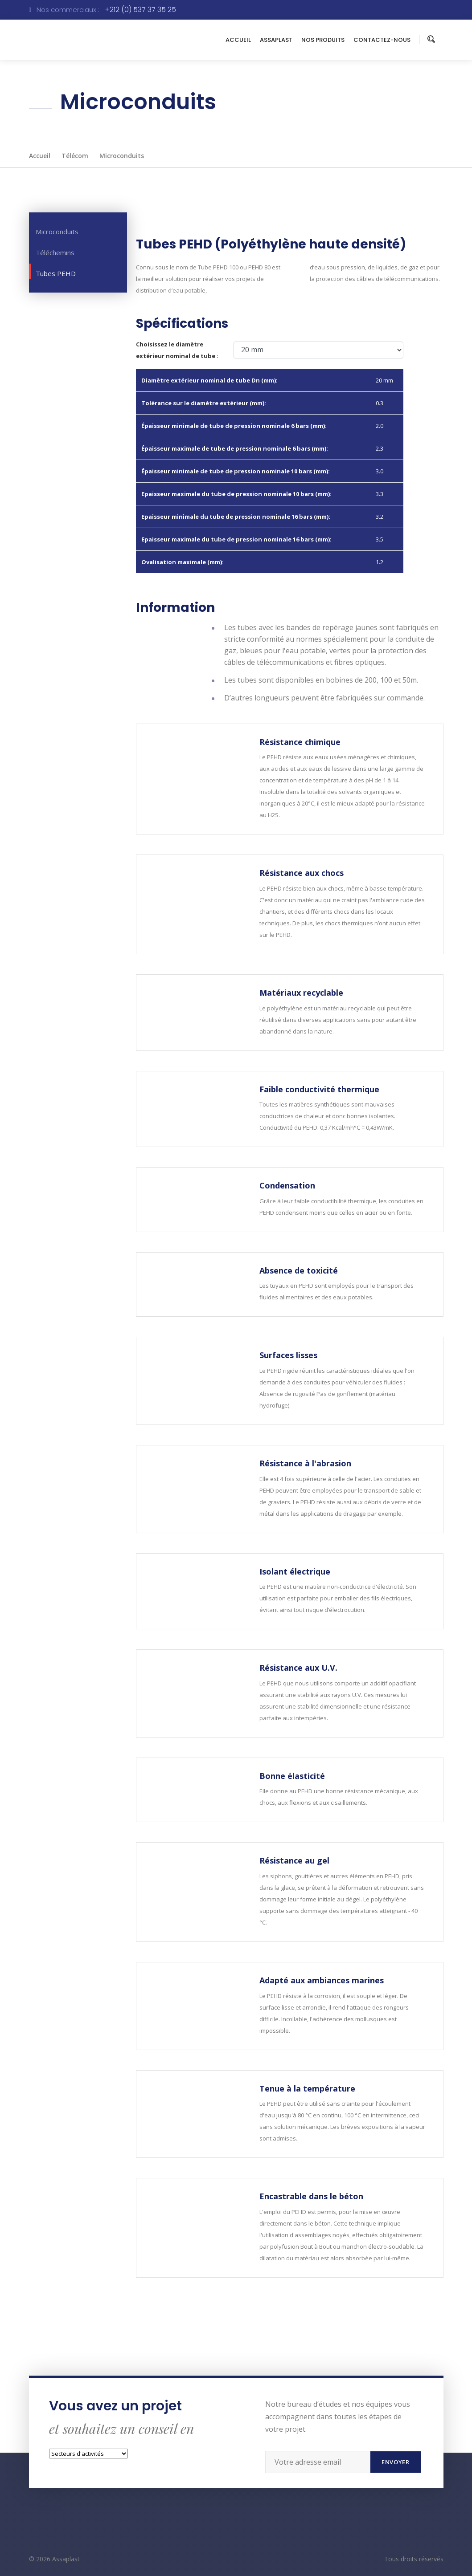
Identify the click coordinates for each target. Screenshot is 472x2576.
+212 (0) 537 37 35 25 (140, 9)
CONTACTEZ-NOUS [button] (381, 40)
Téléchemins (55, 252)
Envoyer (396, 2462)
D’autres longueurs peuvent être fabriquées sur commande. (324, 698)
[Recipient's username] (317, 2462)
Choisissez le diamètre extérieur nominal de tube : (177, 350)
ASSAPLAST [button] (276, 40)
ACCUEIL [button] (238, 40)
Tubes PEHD (56, 273)
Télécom (75, 155)
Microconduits (121, 155)
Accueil (39, 155)
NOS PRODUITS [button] (323, 40)
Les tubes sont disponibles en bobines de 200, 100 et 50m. (321, 680)
